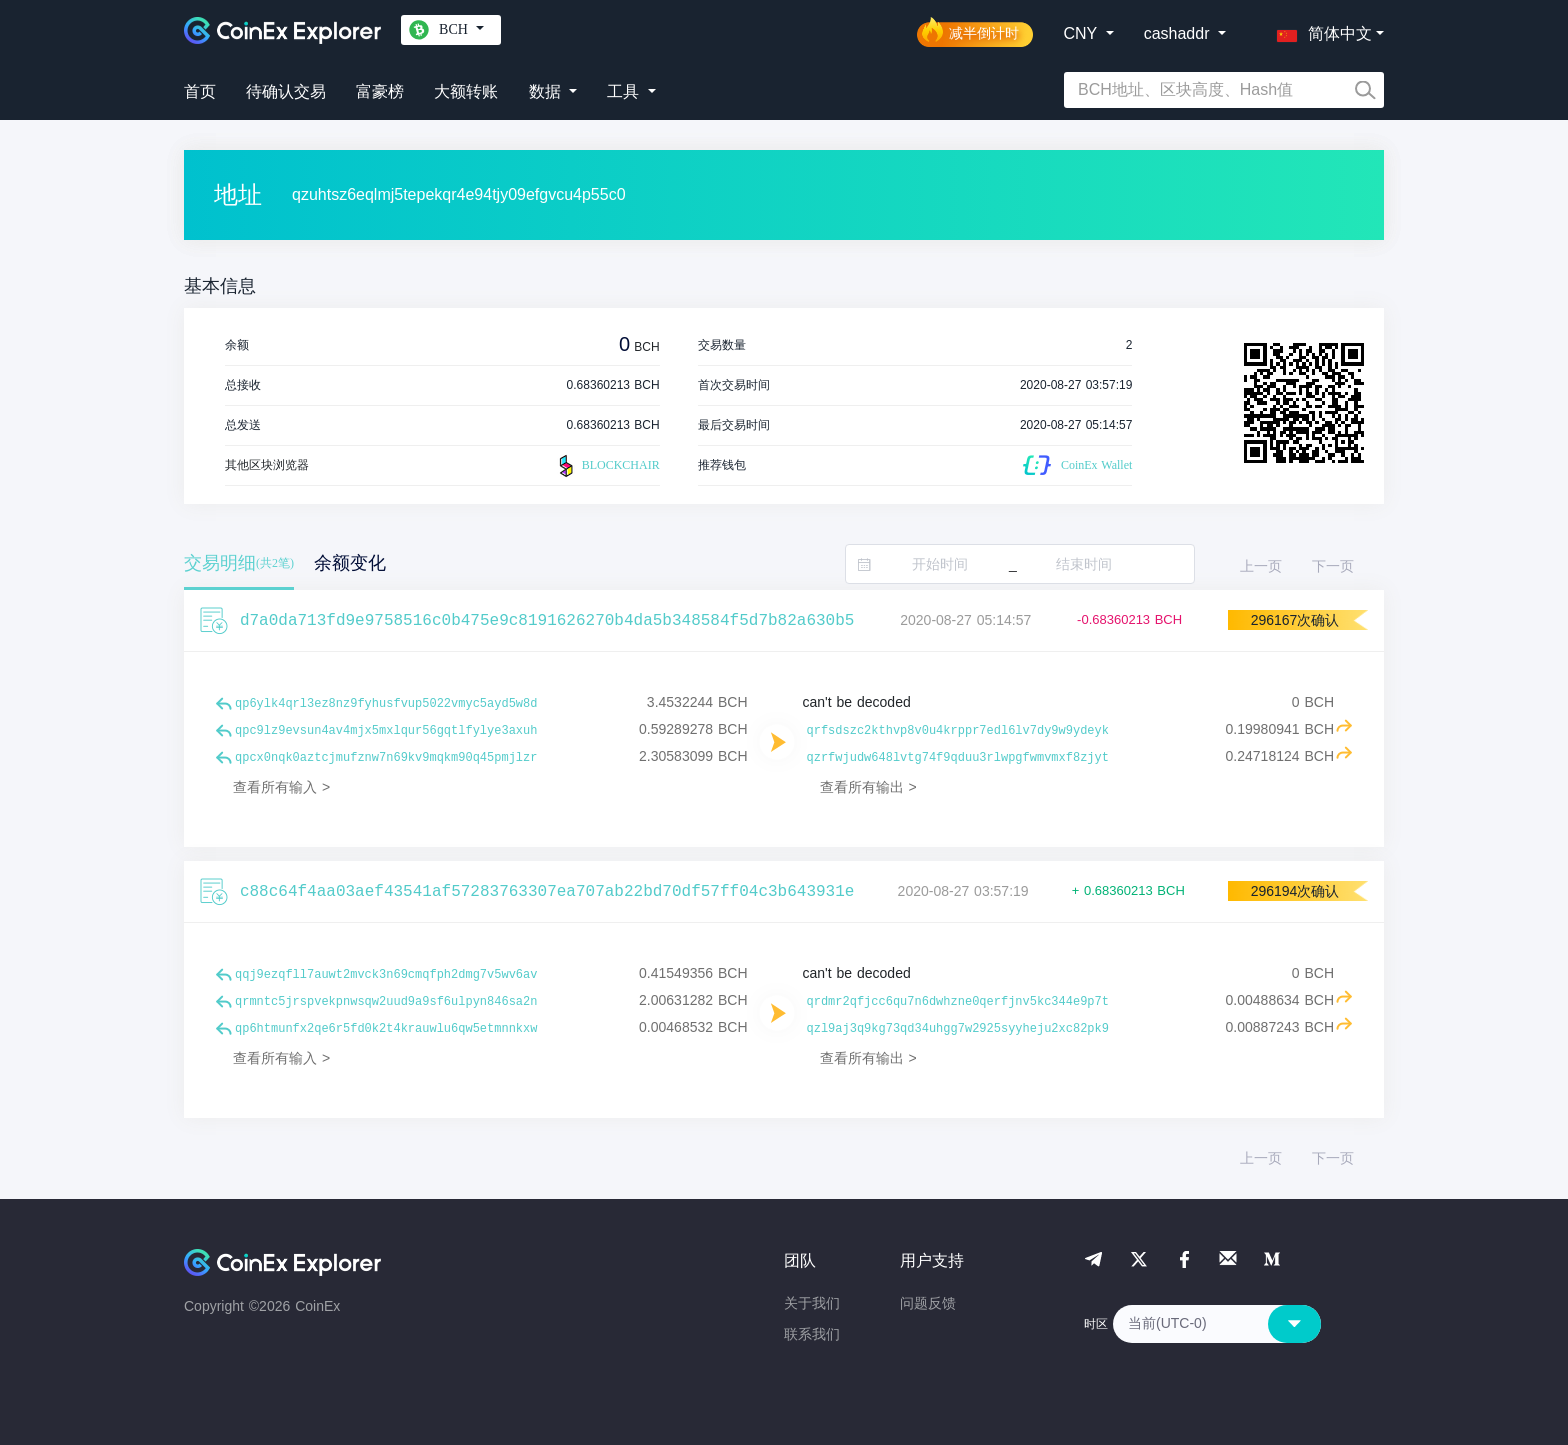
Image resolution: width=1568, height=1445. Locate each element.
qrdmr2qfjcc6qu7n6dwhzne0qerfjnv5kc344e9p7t (958, 1002)
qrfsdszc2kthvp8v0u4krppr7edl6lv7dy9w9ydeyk (958, 731)
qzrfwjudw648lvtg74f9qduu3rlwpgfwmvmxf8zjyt (958, 758)
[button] (1320, 30)
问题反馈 (928, 1303)
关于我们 (812, 1303)
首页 (200, 91)
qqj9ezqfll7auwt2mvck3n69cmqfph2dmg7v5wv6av (386, 975)
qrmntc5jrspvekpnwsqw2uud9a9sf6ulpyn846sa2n (386, 1002)
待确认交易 (286, 91)
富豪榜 (380, 91)
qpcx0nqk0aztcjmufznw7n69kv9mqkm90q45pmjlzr (386, 758)
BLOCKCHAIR (607, 466)
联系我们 (812, 1334)
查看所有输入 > (281, 787)
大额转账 (466, 91)
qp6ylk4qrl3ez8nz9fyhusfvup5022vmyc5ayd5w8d (386, 704)
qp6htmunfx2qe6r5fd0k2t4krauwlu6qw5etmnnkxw (386, 1029)
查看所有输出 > (868, 787)
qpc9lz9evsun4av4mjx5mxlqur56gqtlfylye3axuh (386, 731)
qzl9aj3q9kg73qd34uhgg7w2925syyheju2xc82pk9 (958, 1029)
